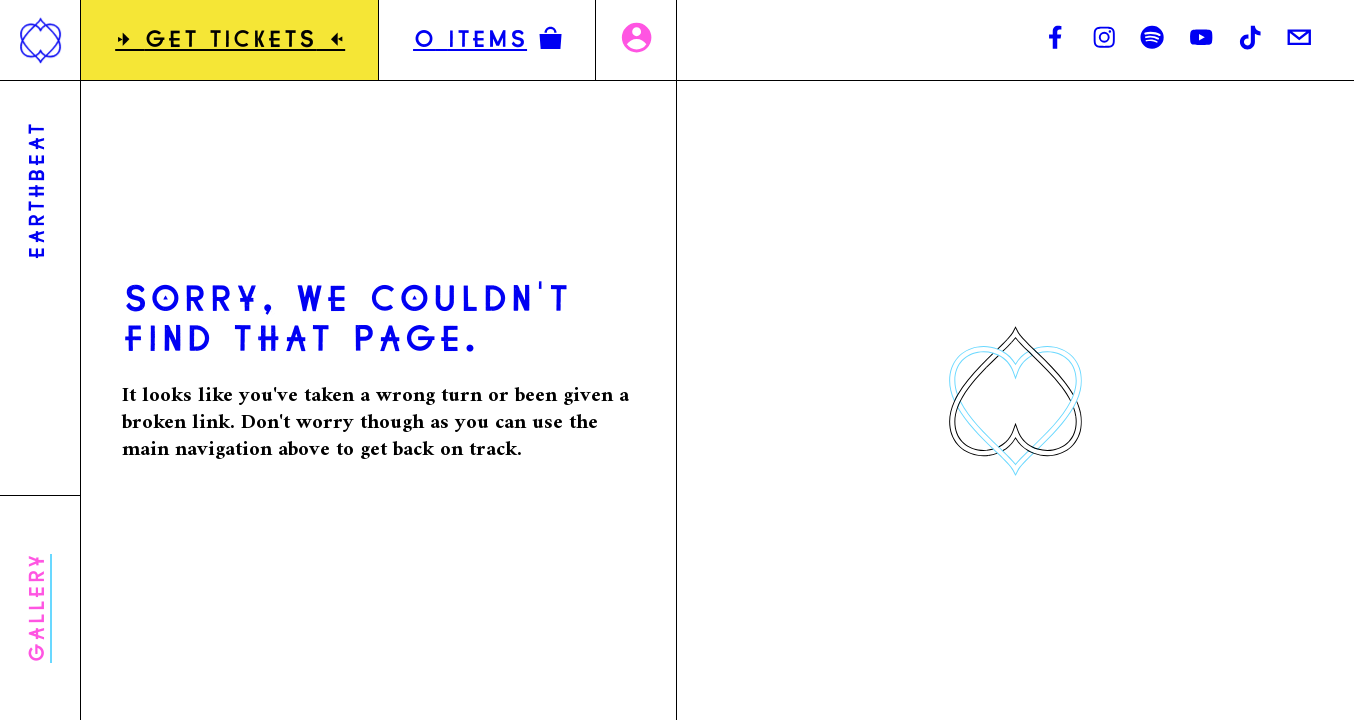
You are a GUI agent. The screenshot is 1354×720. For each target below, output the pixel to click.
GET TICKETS (230, 41)
